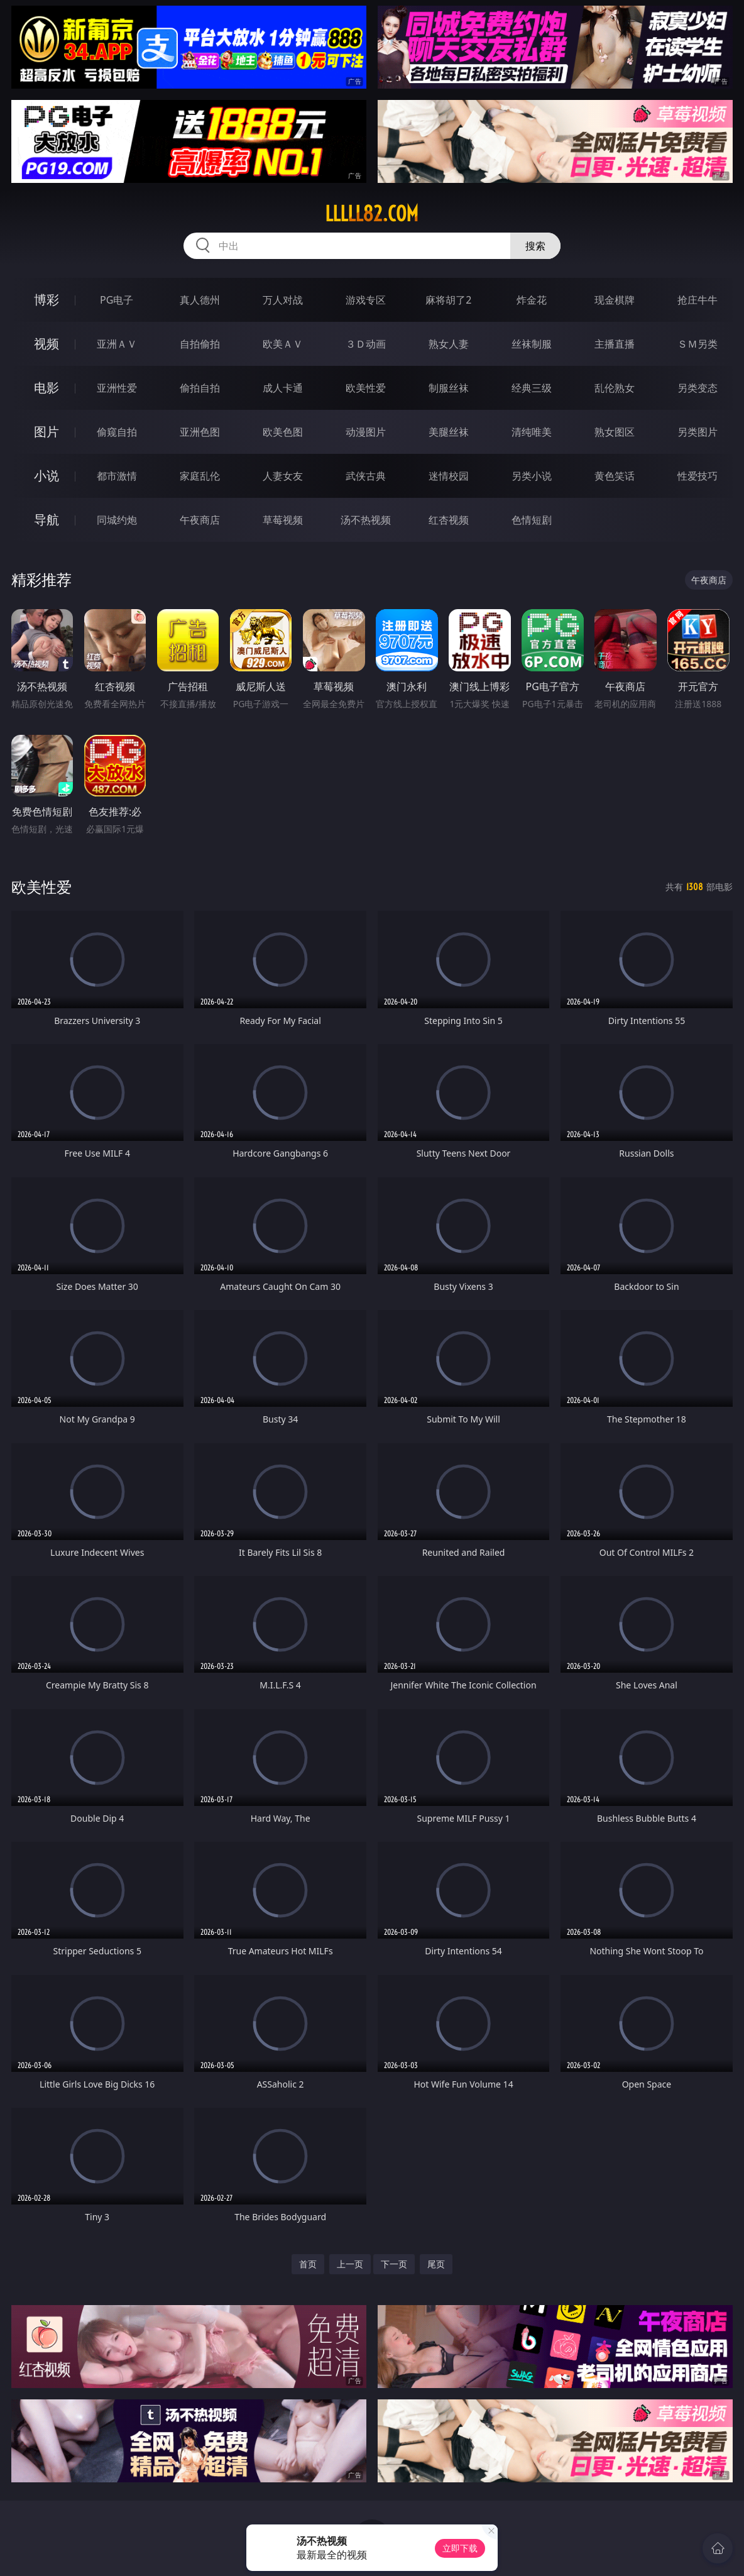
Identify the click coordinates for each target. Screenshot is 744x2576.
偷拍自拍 (200, 388)
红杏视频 (449, 520)
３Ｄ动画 (366, 344)
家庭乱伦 (200, 476)
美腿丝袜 (449, 432)
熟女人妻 (449, 344)
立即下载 (460, 2548)
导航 (46, 519)
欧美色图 (283, 432)
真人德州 (200, 300)
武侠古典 (366, 476)
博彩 (46, 299)
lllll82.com (371, 213)
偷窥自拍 (117, 432)
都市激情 (117, 476)
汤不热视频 (366, 520)
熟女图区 (614, 432)
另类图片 (697, 432)
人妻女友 (283, 476)
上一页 (350, 2264)
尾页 (436, 2264)
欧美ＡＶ (283, 344)
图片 (46, 431)
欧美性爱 (366, 388)
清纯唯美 (532, 432)
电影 (46, 387)
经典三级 (532, 388)
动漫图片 (366, 432)
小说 (46, 475)
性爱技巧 (697, 476)
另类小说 (532, 476)
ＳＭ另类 (697, 344)
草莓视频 (283, 520)
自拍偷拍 (200, 344)
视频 (46, 343)
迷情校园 (449, 476)
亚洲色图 (200, 432)
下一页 (394, 2264)
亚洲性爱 (117, 388)
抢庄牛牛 (697, 300)
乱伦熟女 (614, 388)
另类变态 (697, 388)
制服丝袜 (449, 388)
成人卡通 (283, 388)
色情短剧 (532, 520)
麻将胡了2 (448, 300)
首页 (308, 2264)
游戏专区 (366, 300)
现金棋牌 (614, 300)
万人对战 (283, 300)
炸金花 (532, 300)
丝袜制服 (532, 344)
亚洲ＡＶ (117, 344)
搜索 (535, 246)
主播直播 (614, 344)
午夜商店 (200, 520)
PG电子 (116, 300)
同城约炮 (117, 520)
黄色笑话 (614, 476)
